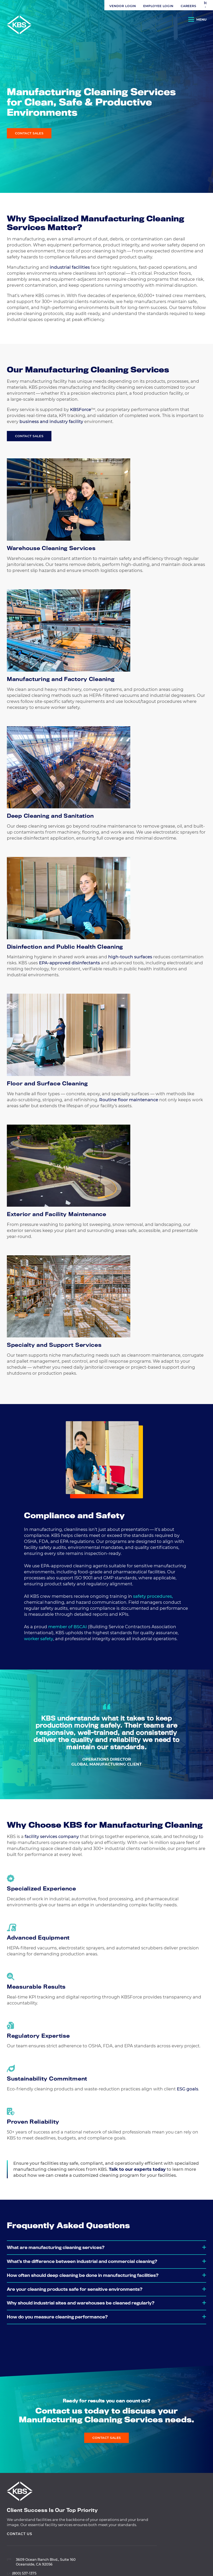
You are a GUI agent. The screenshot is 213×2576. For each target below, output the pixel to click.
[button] (101, 6)
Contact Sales (29, 133)
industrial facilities (70, 267)
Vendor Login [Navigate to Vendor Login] (18, 6)
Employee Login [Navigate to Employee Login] (54, 6)
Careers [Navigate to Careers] (84, 6)
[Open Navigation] (197, 20)
